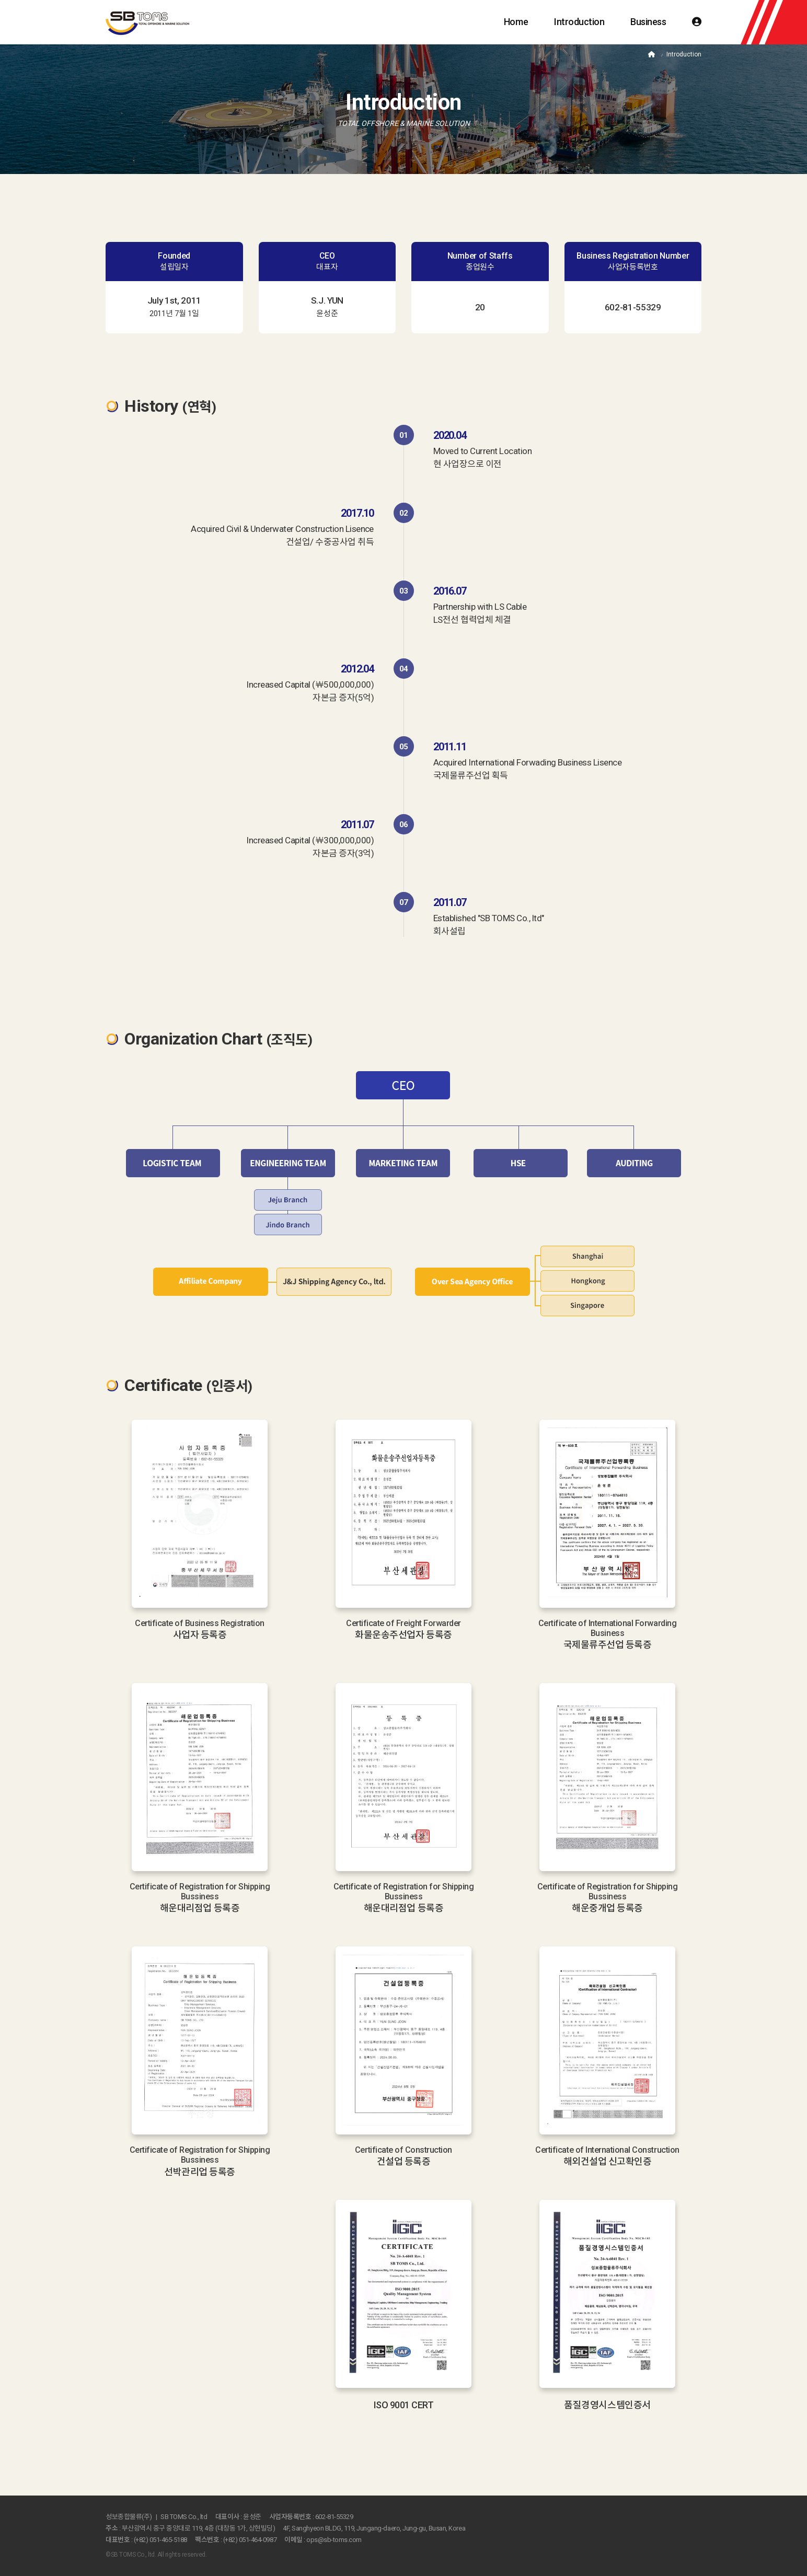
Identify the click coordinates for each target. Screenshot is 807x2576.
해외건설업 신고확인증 (607, 2161)
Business (648, 21)
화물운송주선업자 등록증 (403, 1634)
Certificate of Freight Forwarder (403, 1623)
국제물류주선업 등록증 (607, 1644)
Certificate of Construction (403, 2150)
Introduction (579, 21)
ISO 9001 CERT (404, 2404)
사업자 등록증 (200, 1634)
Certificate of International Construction (607, 2150)
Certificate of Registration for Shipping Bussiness (200, 1891)
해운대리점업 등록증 (199, 1907)
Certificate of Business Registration (199, 1623)
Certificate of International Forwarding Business (607, 1628)
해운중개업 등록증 (607, 1907)
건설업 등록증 (404, 2161)
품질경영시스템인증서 (607, 2404)
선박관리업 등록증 (199, 2171)
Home (516, 21)
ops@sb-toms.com (334, 2540)
